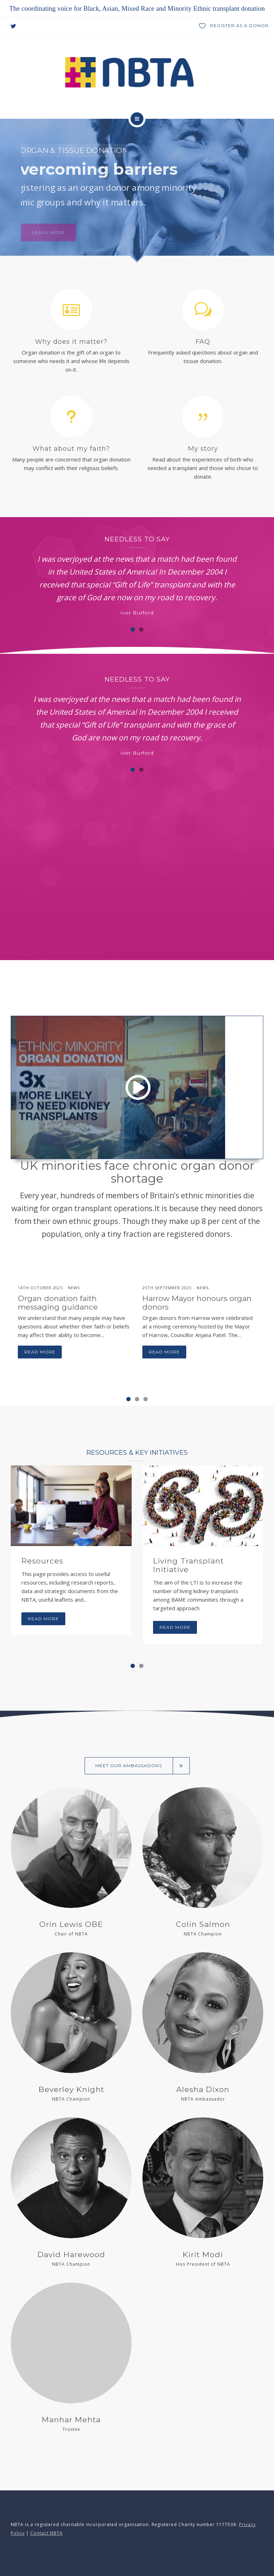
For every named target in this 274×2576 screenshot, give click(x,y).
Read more (39, 1352)
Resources (42, 1560)
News (74, 1287)
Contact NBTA (46, 2533)
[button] (133, 629)
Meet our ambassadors (142, 1765)
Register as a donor (234, 25)
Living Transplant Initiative (188, 1565)
